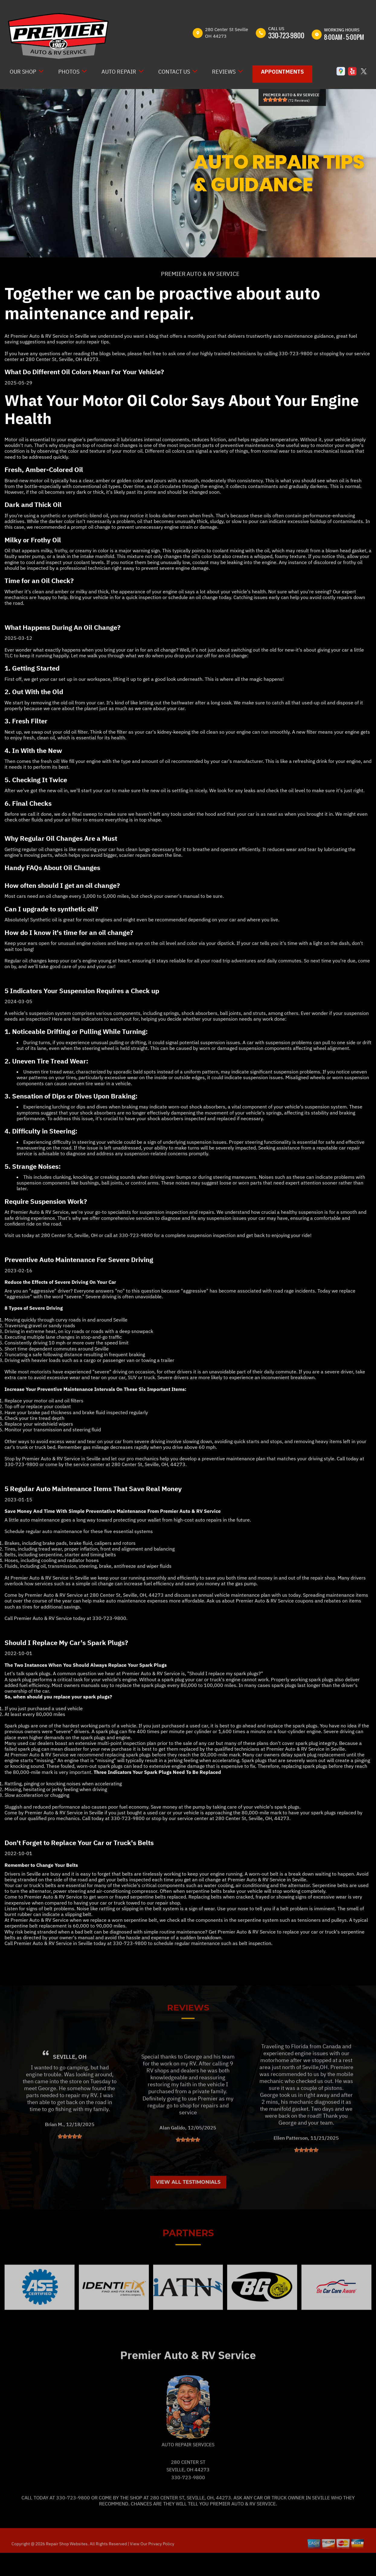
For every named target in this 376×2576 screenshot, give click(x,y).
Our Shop (23, 71)
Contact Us (174, 71)
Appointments (282, 71)
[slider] (275, 99)
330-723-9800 (286, 35)
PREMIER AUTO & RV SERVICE (200, 273)
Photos (68, 71)
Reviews (224, 71)
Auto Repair (118, 71)
